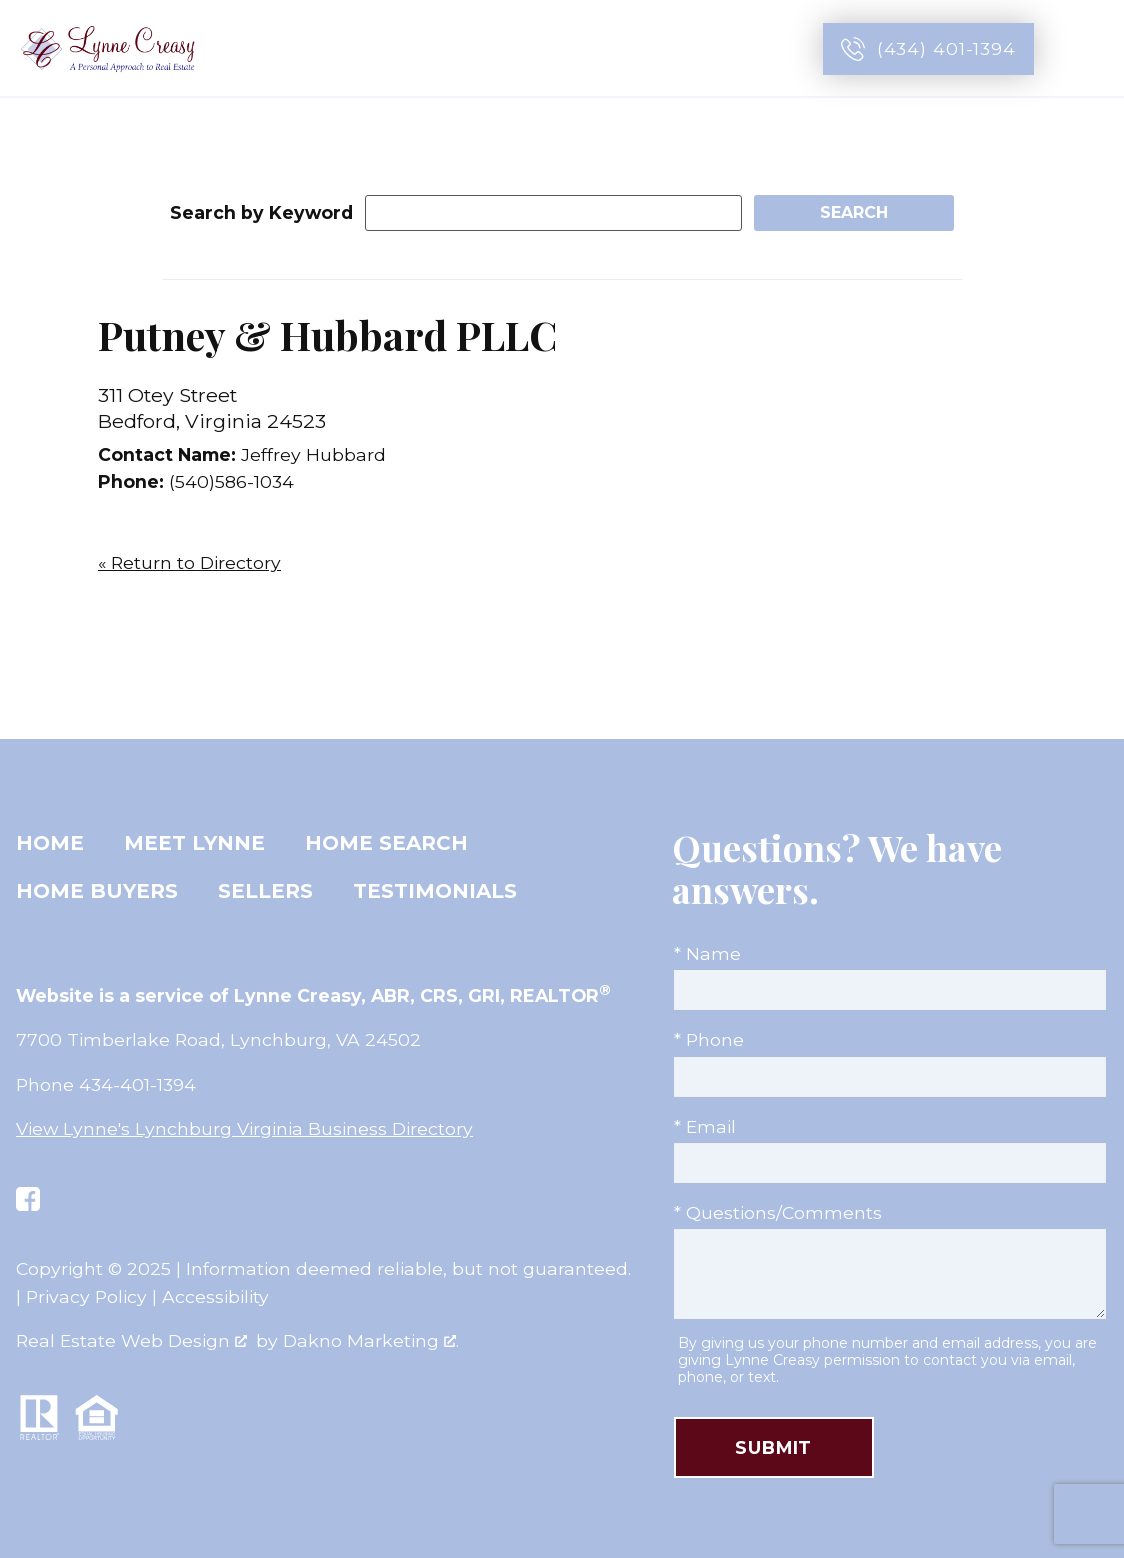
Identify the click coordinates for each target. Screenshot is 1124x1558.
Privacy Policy (86, 1296)
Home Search (386, 843)
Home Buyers (97, 891)
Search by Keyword (261, 212)
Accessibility (215, 1296)
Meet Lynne (194, 843)
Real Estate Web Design (131, 1340)
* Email (705, 1126)
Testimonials (435, 891)
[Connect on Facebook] (28, 1199)
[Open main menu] (1086, 49)
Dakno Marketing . (371, 1340)
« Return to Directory (189, 562)
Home (50, 843)
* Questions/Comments (778, 1212)
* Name (707, 953)
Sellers (265, 891)
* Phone (709, 1039)
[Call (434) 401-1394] (928, 49)
